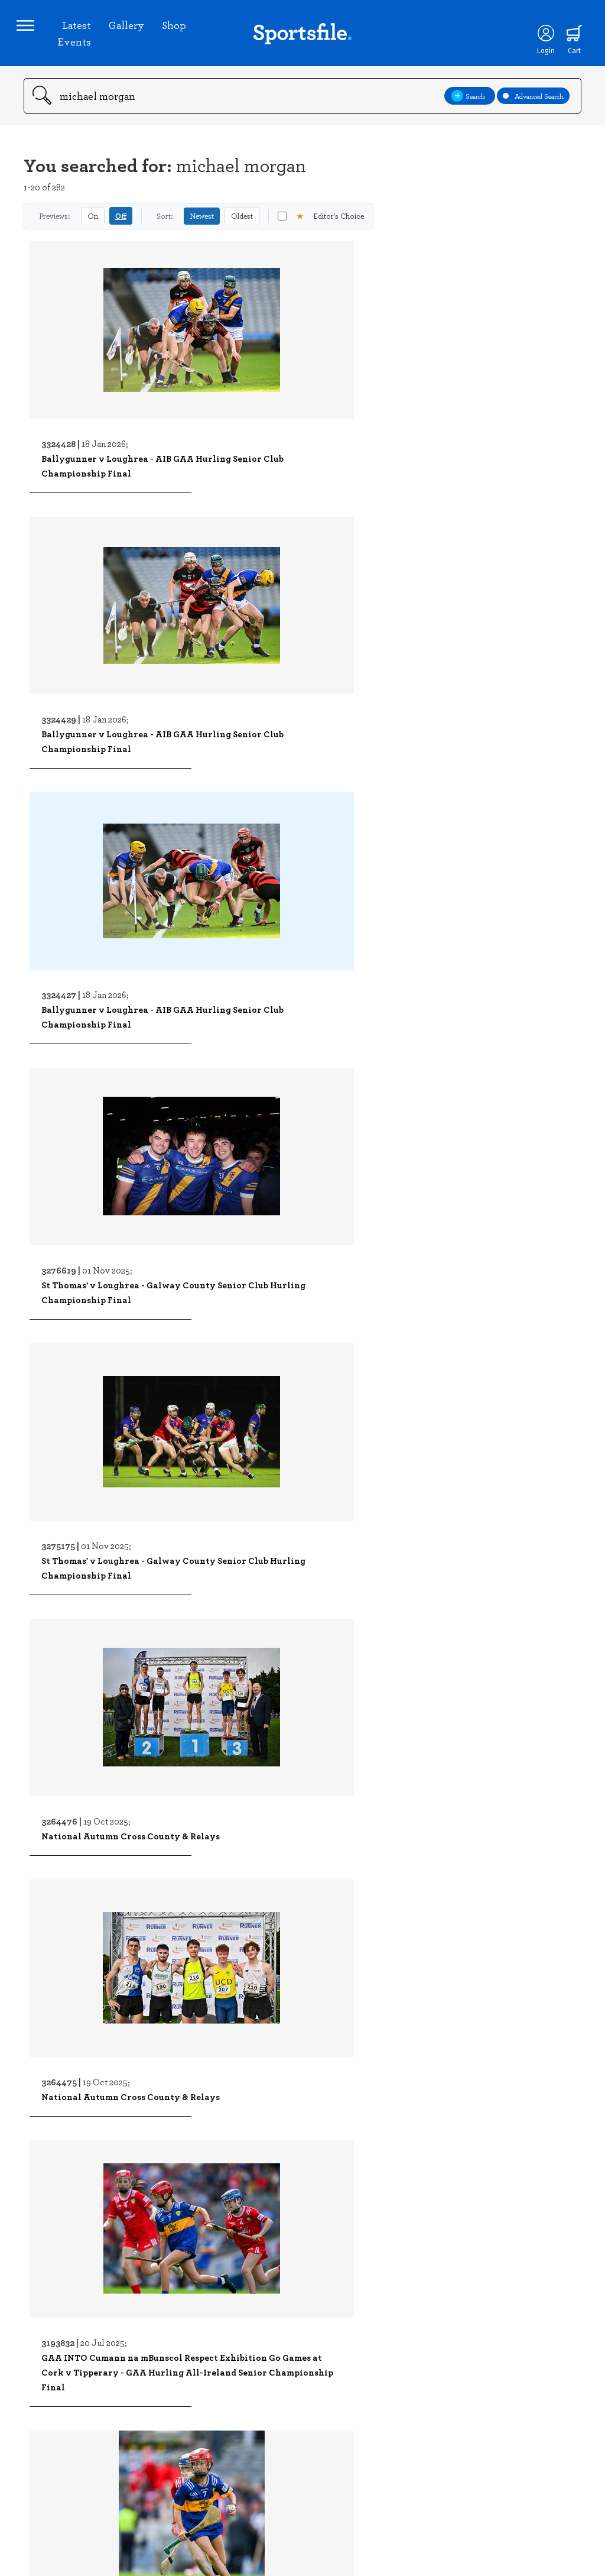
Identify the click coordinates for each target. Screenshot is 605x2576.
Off (120, 230)
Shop (177, 32)
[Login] (535, 40)
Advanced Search (533, 110)
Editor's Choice (321, 230)
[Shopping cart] (564, 40)
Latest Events (78, 40)
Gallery (130, 32)
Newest (202, 230)
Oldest (242, 230)
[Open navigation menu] (32, 32)
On (92, 230)
